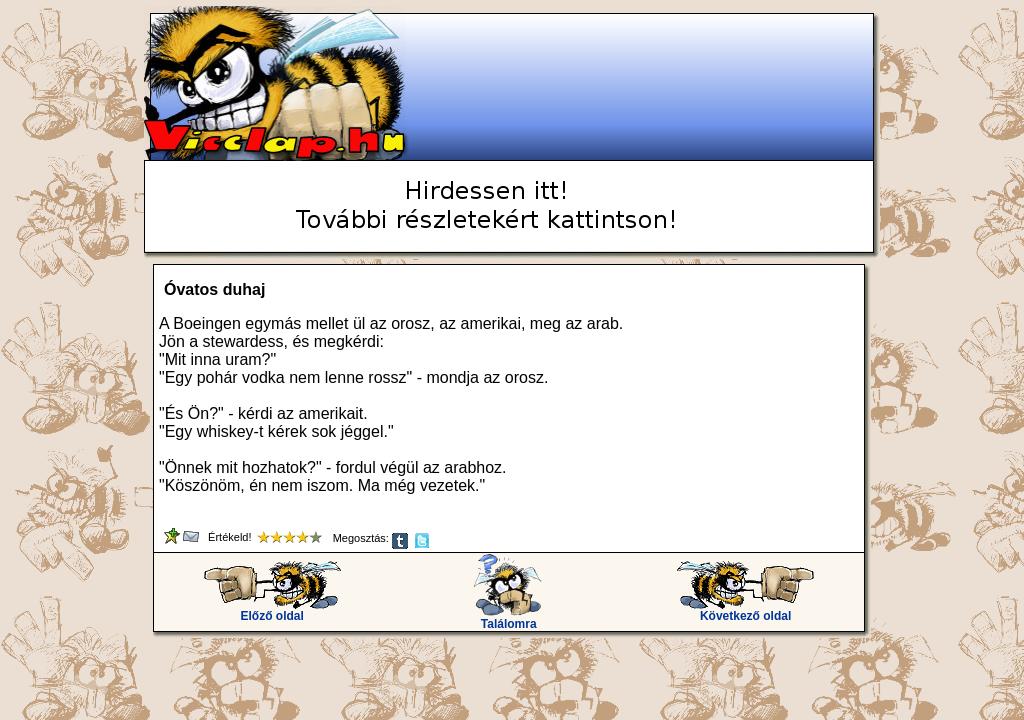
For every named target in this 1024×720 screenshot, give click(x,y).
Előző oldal (272, 610)
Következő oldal (745, 610)
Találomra (508, 618)
